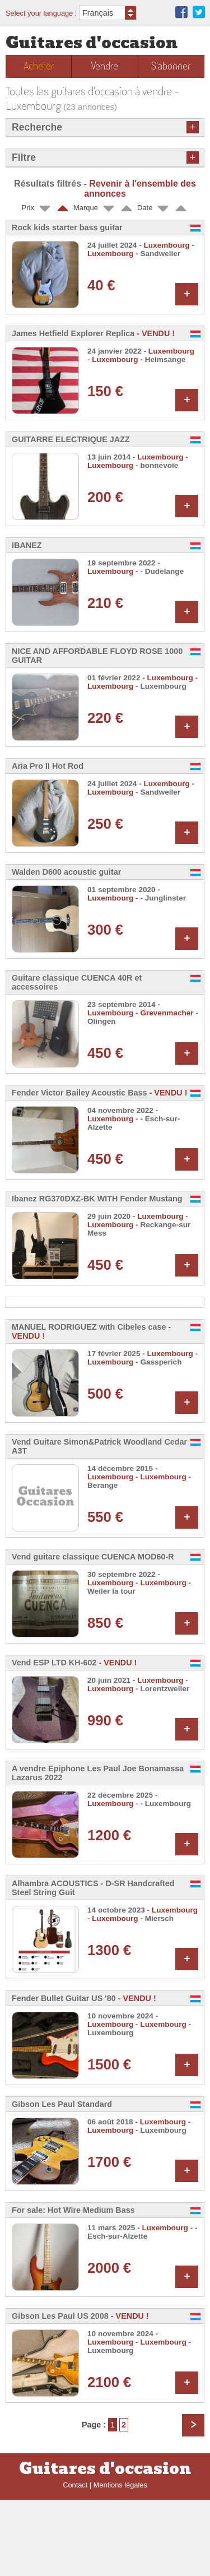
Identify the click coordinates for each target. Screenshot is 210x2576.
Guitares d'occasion (92, 43)
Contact (75, 2561)
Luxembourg (167, 245)
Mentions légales (120, 2561)
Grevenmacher (166, 1013)
